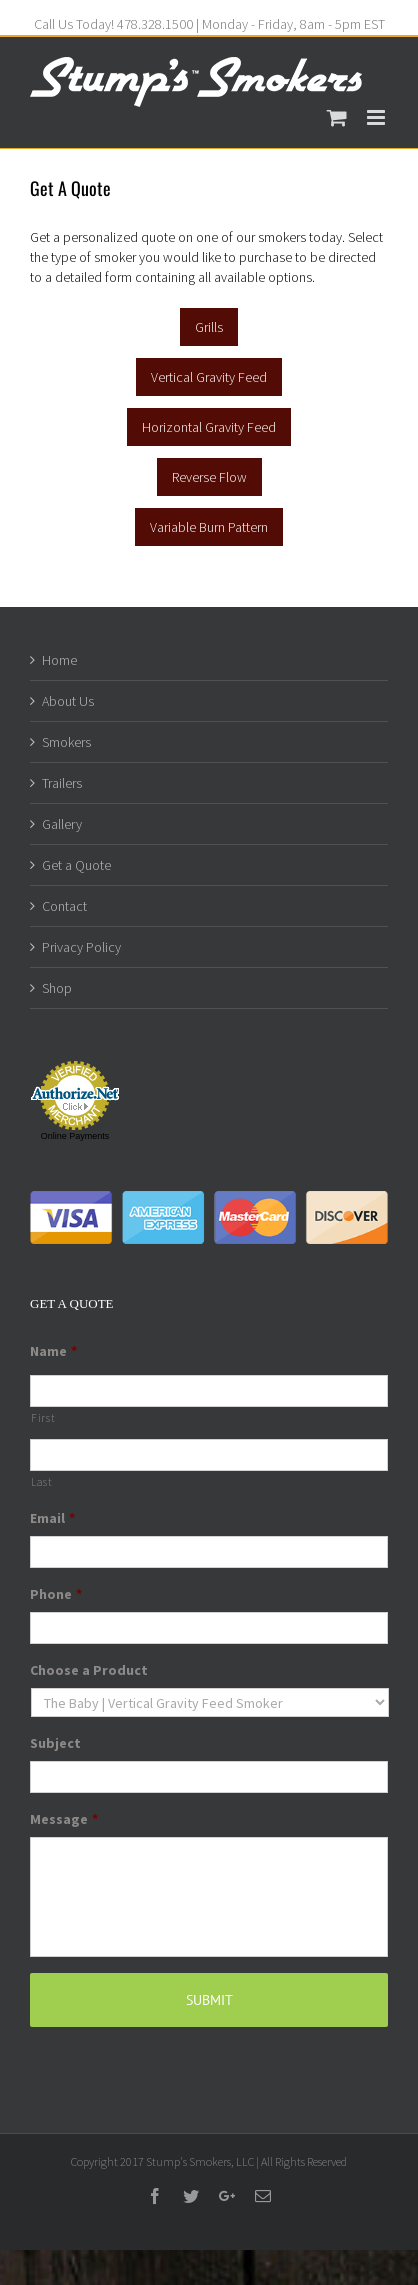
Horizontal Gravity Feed (209, 427)
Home (59, 660)
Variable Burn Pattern (209, 527)
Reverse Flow (209, 477)
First (43, 1418)
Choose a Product (89, 1670)
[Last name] (209, 1455)
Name (53, 1351)
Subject (55, 1743)
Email (52, 1518)
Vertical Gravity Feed (209, 377)
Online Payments (75, 1136)
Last (42, 1482)
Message (64, 1819)
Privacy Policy (81, 947)
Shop (57, 988)
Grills (209, 327)
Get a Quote (76, 865)
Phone (56, 1594)
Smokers (66, 742)
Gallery (62, 824)
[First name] (209, 1391)
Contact (64, 906)
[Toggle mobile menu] (377, 117)
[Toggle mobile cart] (337, 117)
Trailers (62, 783)
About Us (68, 701)
